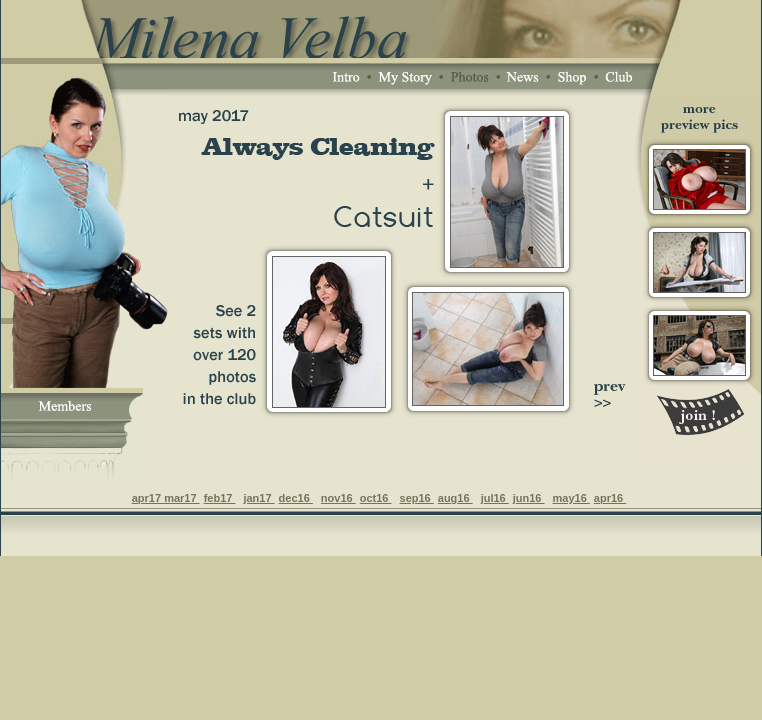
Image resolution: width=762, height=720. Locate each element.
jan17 (258, 498)
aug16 (455, 498)
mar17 (181, 498)
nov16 (338, 498)
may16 (571, 498)
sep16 (417, 498)
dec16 (296, 498)
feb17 (220, 498)
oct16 (376, 498)
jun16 (529, 498)
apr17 (148, 498)
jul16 (495, 498)
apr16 (610, 498)
